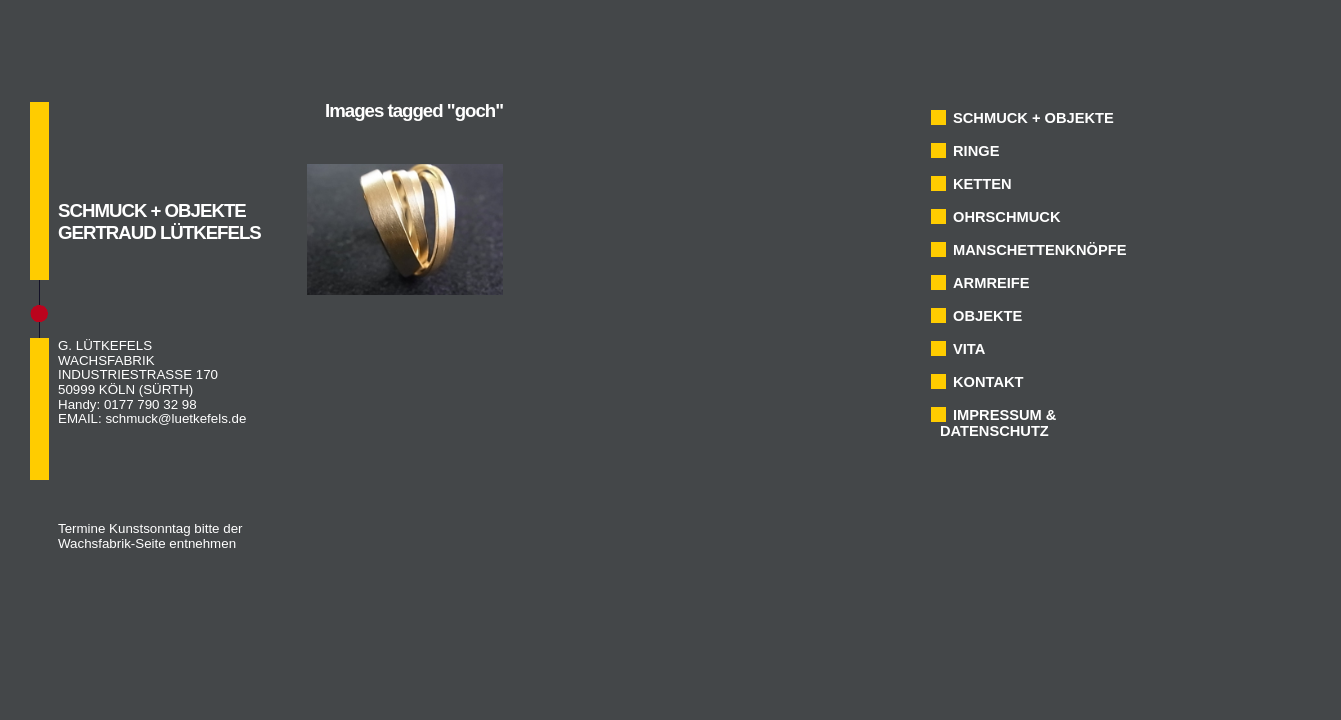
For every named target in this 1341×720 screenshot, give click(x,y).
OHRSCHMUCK (1006, 217)
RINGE (976, 151)
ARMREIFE (991, 283)
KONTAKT (988, 382)
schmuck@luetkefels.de (175, 418)
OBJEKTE (987, 316)
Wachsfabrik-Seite (112, 543)
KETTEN (982, 184)
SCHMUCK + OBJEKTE (1033, 118)
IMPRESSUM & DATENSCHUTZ (998, 423)
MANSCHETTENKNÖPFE (1039, 250)
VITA (969, 349)
